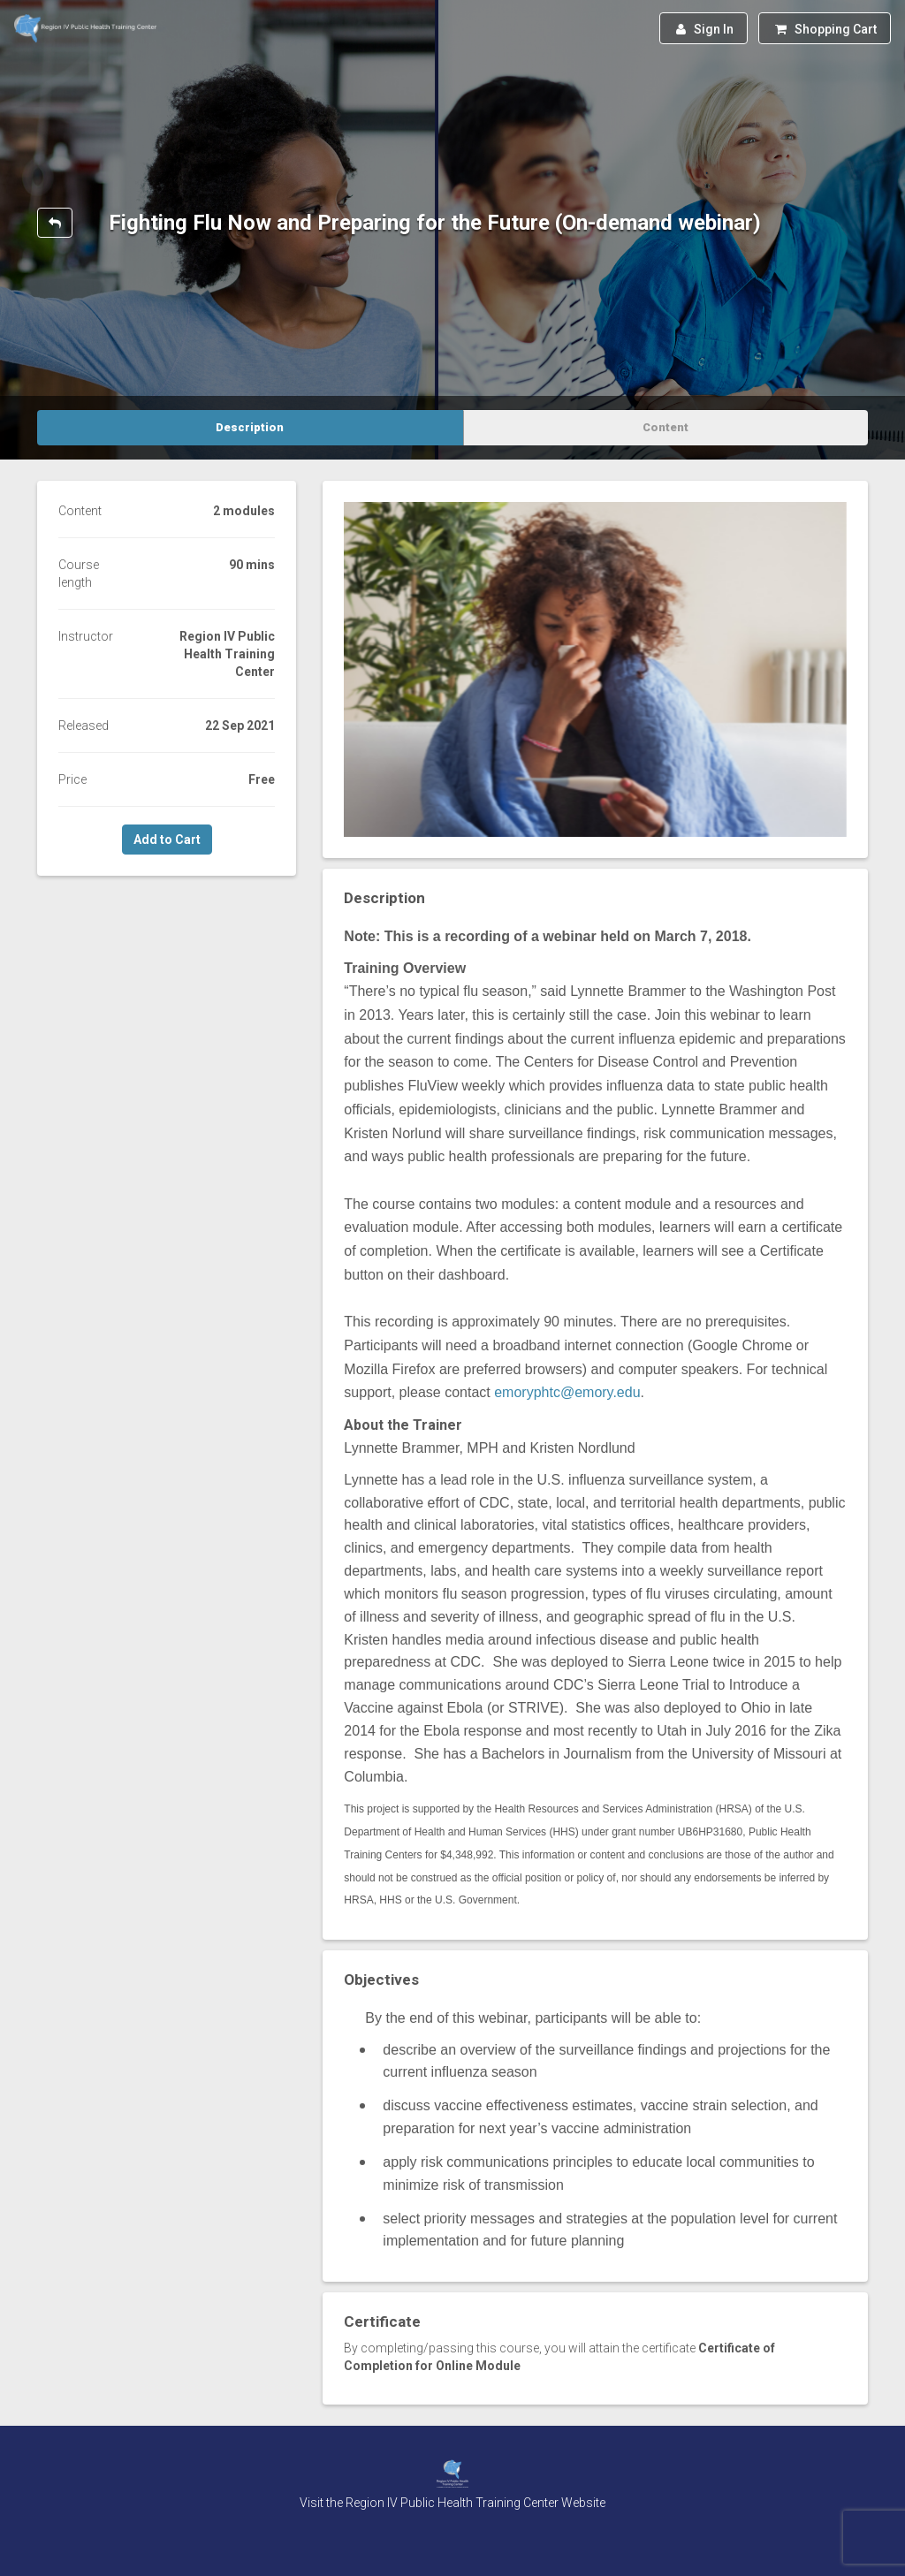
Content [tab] (665, 427)
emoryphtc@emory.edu (567, 1392)
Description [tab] (250, 427)
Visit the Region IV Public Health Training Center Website (452, 2503)
